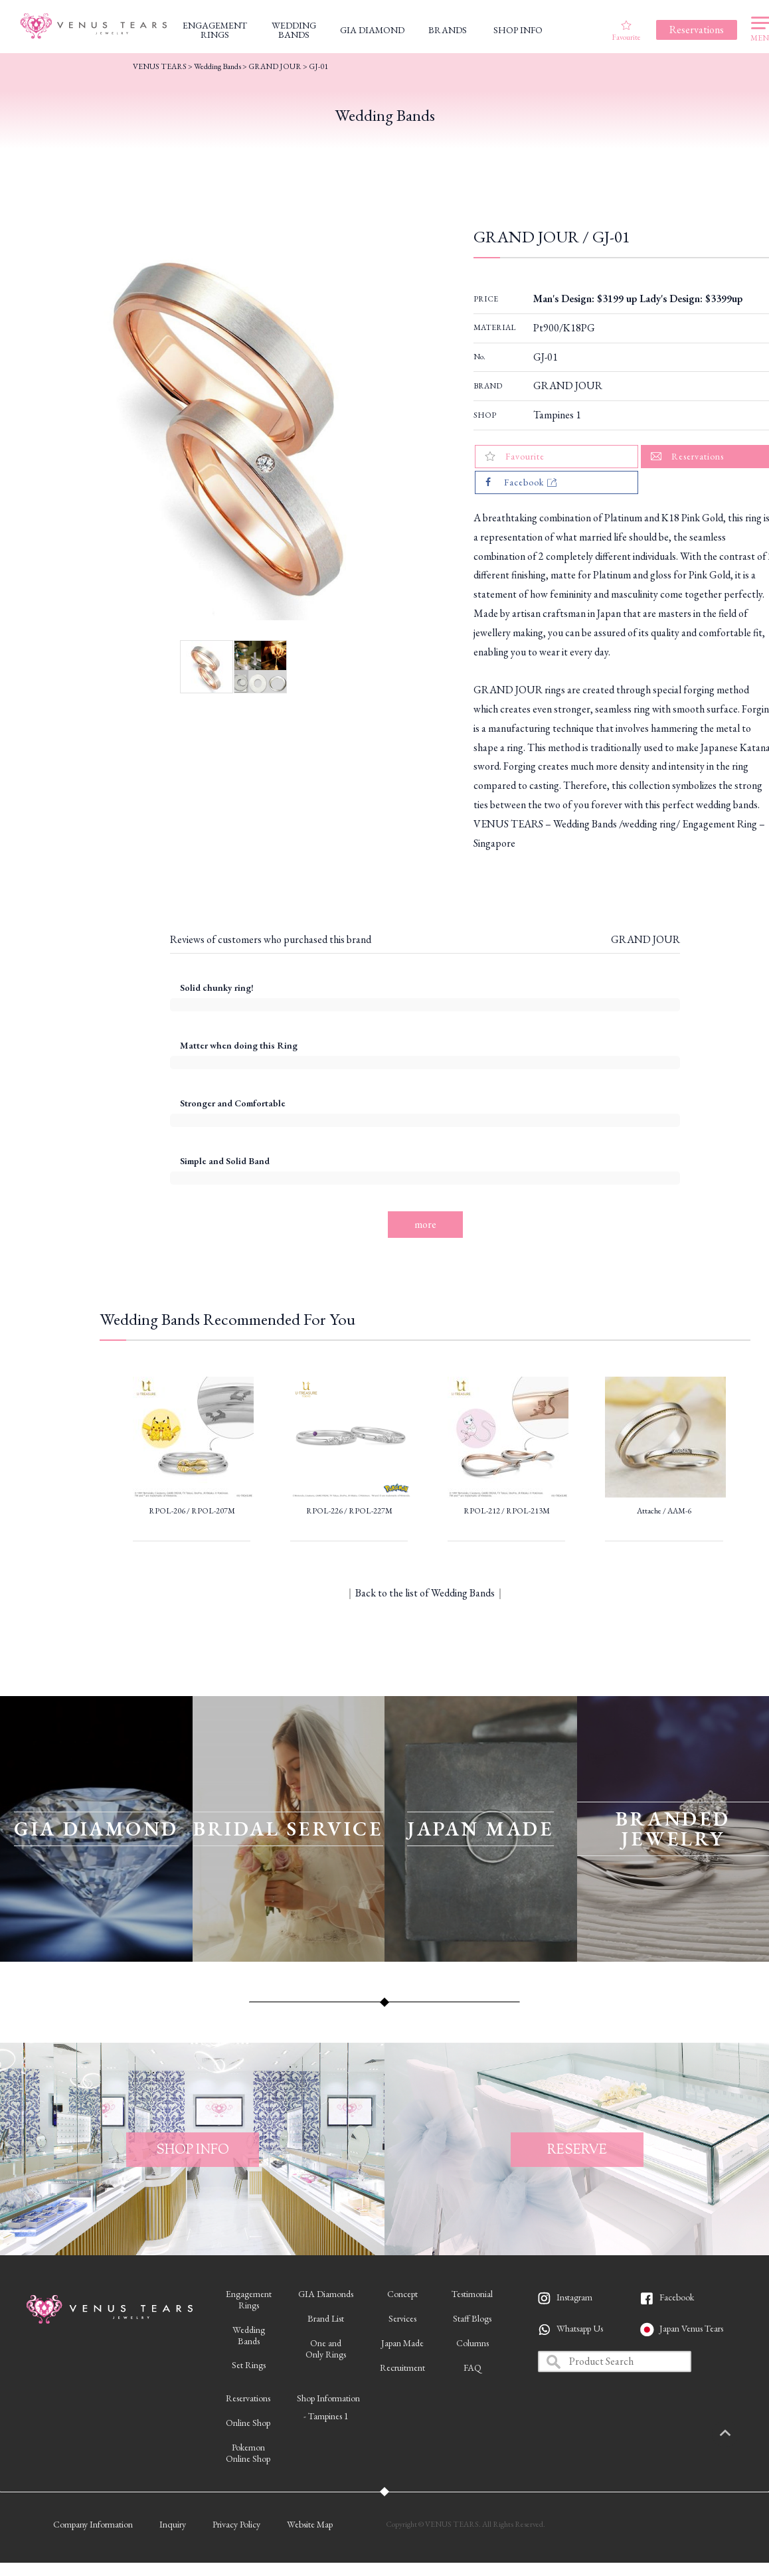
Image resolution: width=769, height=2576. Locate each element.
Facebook (676, 2297)
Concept (402, 2294)
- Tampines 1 (326, 2416)
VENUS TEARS (160, 66)
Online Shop (248, 2423)
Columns (472, 2343)
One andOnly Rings (325, 2348)
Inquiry (172, 2524)
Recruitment (402, 2367)
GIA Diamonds (325, 2294)
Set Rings (249, 2365)
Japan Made (402, 2343)
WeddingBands (248, 2335)
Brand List (325, 2318)
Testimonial (472, 2294)
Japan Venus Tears (691, 2328)
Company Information (93, 2524)
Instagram (574, 2297)
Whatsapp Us (579, 2328)
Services (402, 2318)
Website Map (310, 2524)
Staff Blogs (472, 2318)
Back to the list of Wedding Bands (425, 1593)
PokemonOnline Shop (248, 2452)
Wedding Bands (217, 66)
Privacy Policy (236, 2524)
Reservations (248, 2398)
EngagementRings (249, 2299)
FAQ (472, 2367)
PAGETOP (739, 2434)
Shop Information (328, 2398)
